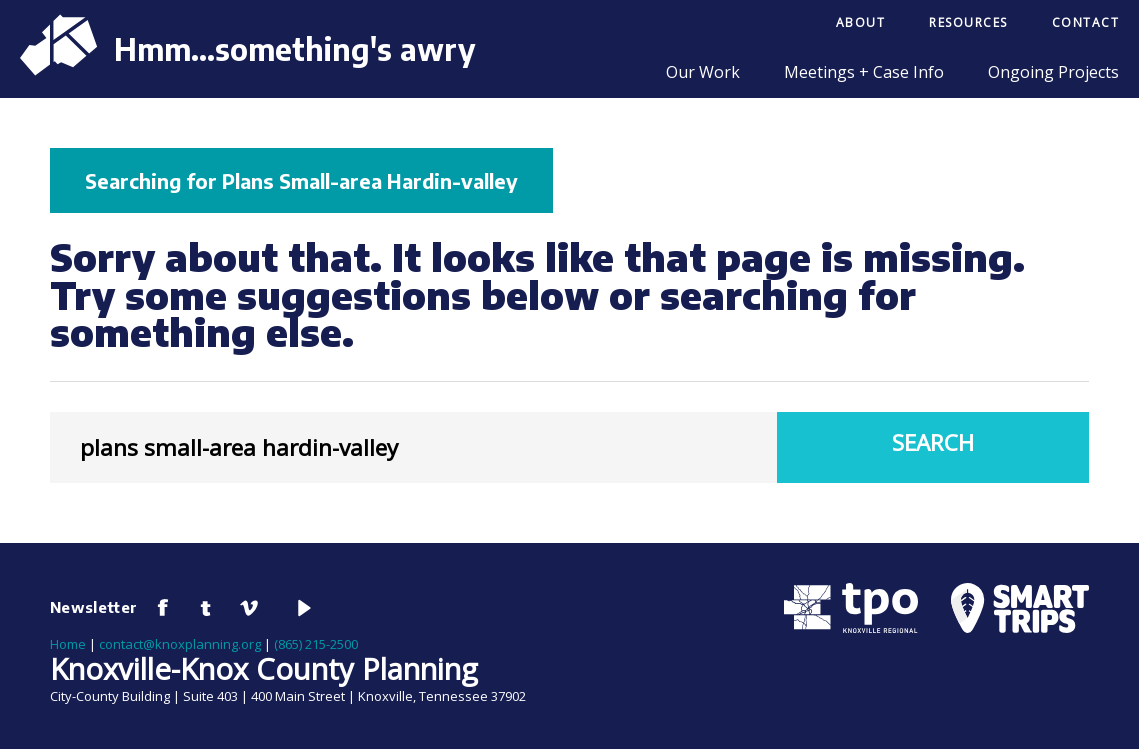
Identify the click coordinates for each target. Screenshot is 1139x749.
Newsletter (94, 607)
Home (68, 644)
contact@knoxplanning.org (180, 644)
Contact (1086, 22)
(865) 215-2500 (316, 644)
